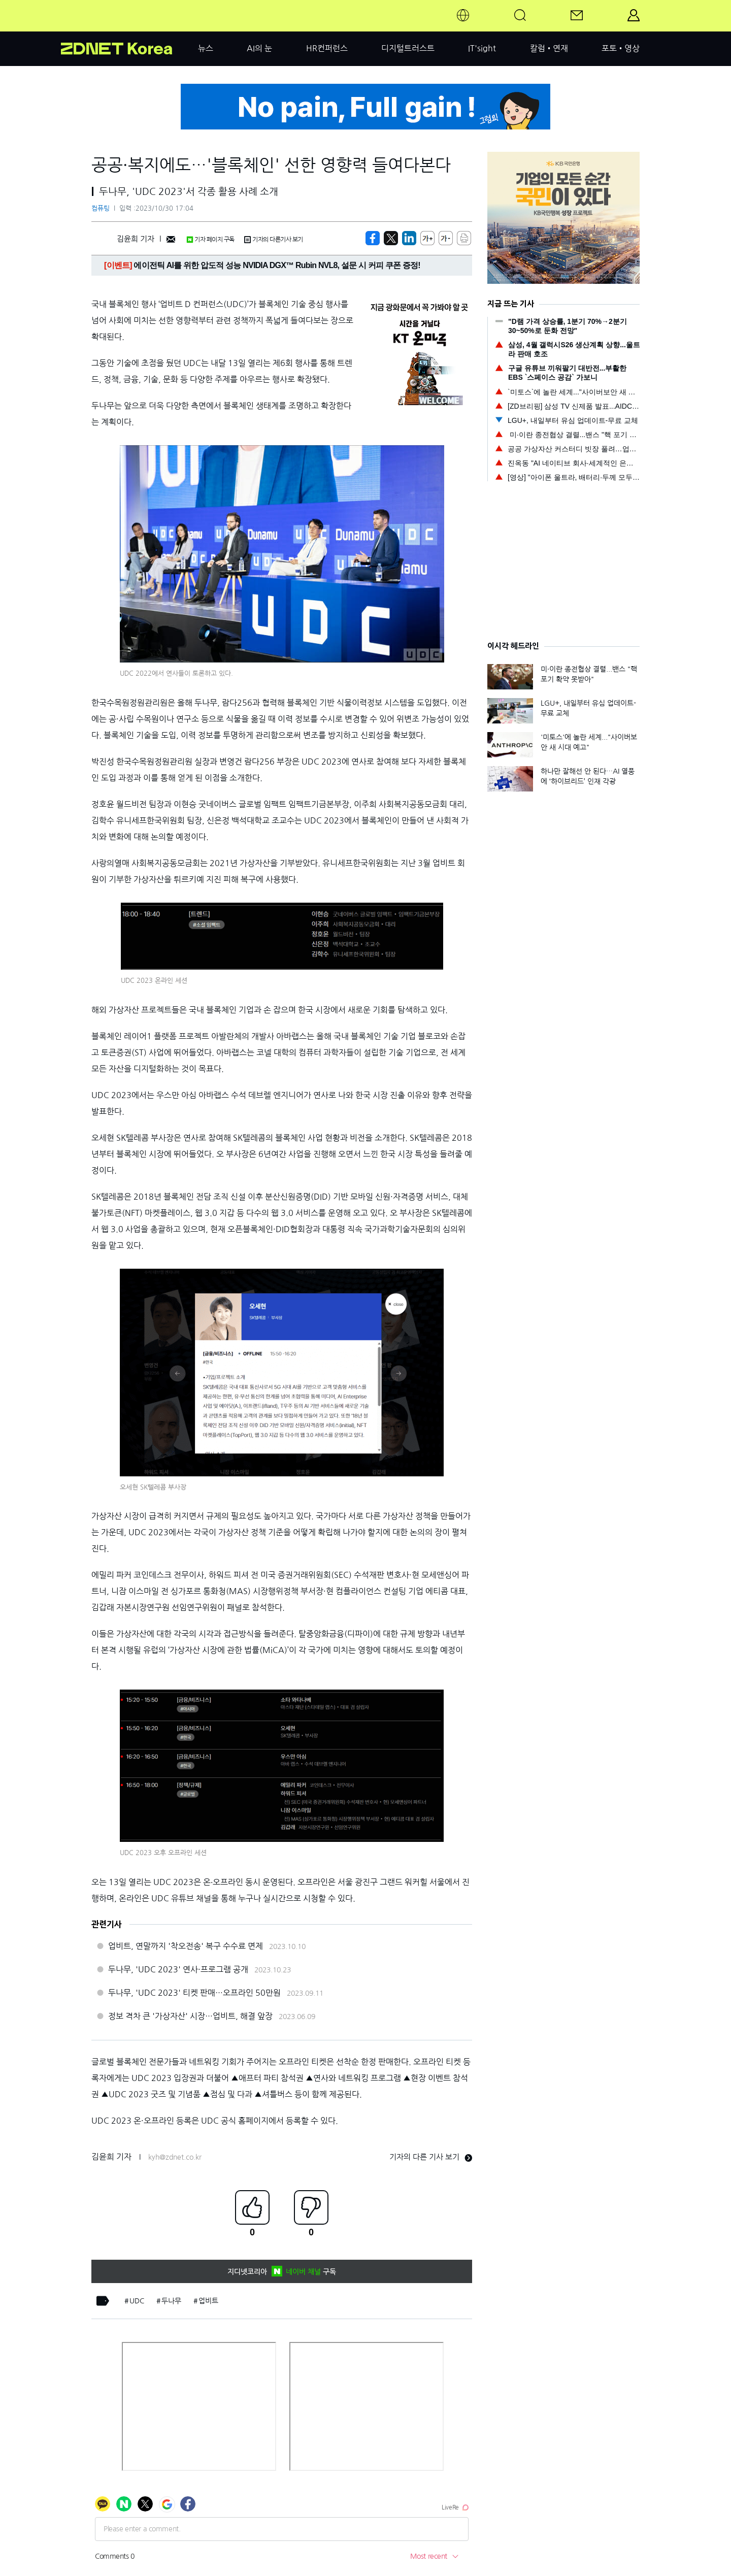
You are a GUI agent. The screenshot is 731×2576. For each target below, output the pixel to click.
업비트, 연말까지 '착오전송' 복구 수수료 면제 (185, 1946)
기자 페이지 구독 (210, 240)
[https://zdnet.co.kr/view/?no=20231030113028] (373, 238)
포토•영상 (621, 48)
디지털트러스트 (408, 48)
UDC (136, 2300)
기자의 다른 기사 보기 (430, 2157)
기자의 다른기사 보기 (273, 240)
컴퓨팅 (100, 208)
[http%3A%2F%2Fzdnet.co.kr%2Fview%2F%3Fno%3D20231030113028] (409, 238)
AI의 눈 (259, 48)
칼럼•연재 (549, 48)
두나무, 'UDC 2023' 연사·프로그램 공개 (178, 1969)
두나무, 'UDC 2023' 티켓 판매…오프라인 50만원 (194, 1993)
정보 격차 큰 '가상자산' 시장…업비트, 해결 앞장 (190, 2016)
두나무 (171, 2300)
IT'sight (482, 48)
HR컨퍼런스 (327, 48)
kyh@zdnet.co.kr (175, 2157)
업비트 (208, 2300)
